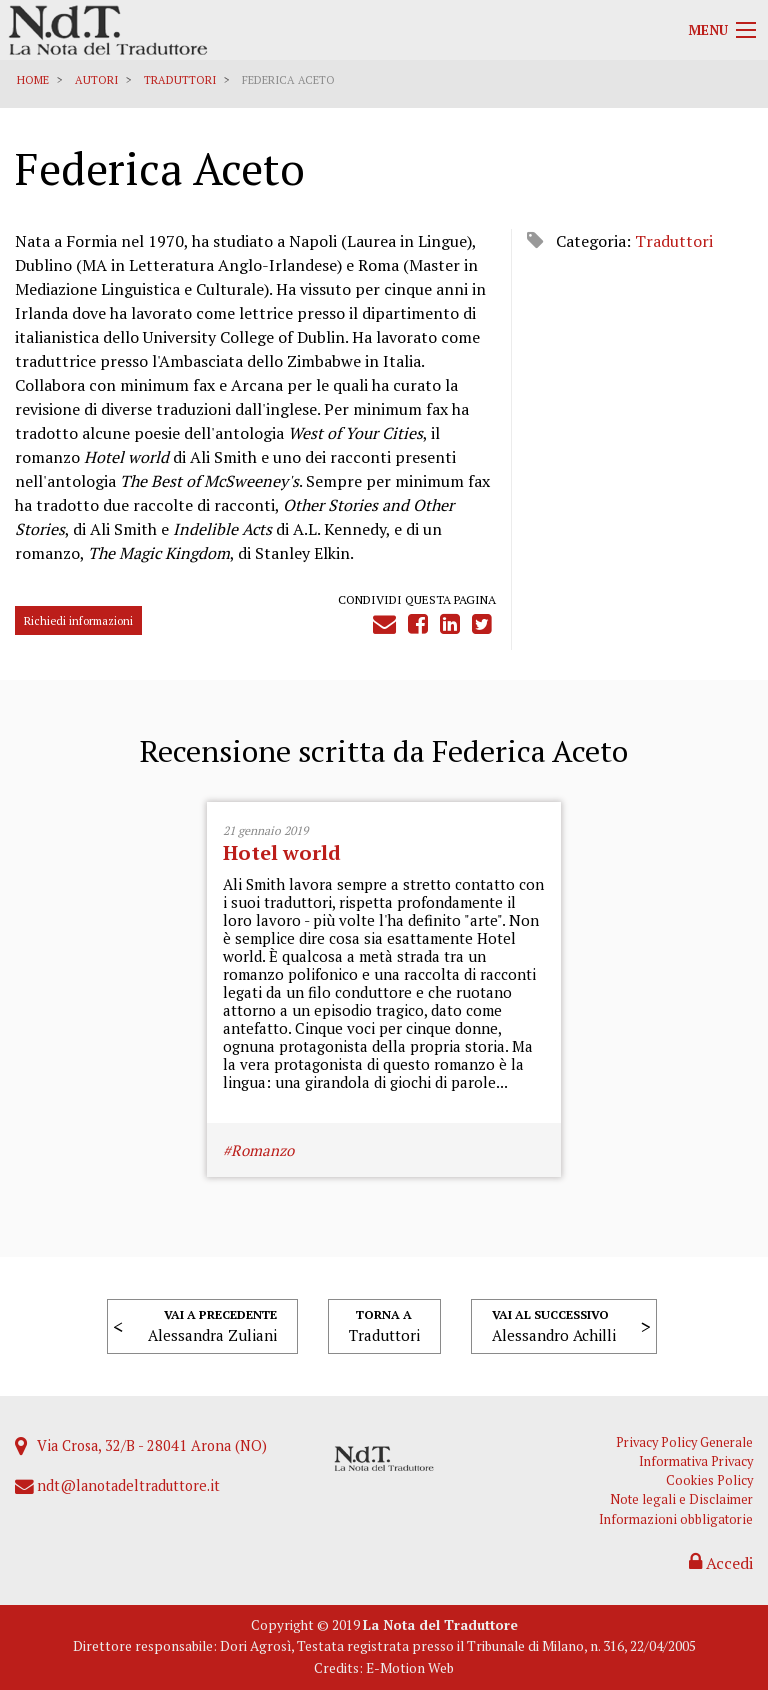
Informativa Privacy (696, 1461)
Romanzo (262, 1150)
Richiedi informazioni (78, 620)
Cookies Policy (709, 1480)
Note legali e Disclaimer (681, 1499)
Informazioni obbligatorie (676, 1519)
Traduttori (180, 80)
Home (33, 80)
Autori (96, 80)
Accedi (721, 1563)
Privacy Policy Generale (684, 1442)
